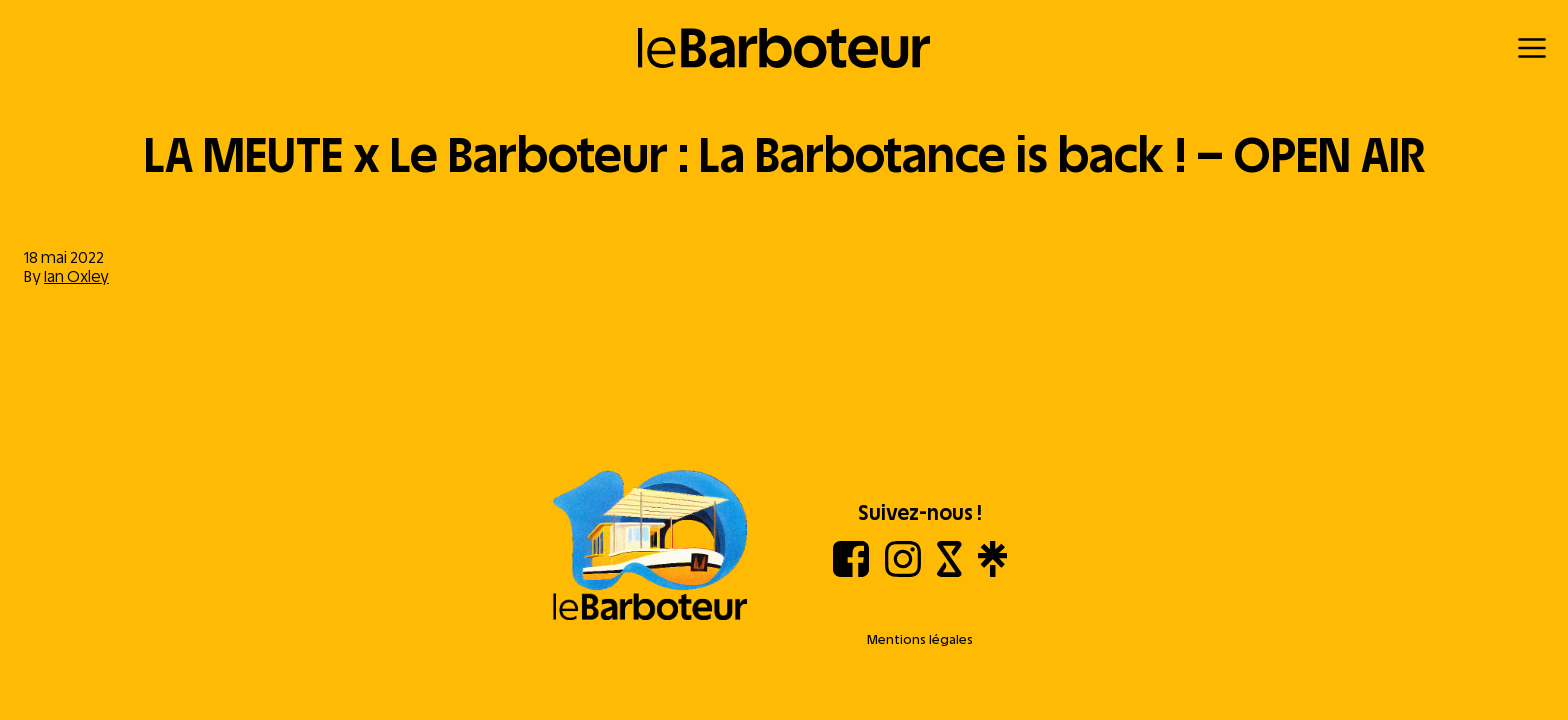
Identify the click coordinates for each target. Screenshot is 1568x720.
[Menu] (1532, 48)
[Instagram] (903, 571)
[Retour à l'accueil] (784, 48)
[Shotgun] (949, 571)
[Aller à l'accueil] (650, 547)
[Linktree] (992, 571)
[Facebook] (851, 571)
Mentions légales (920, 639)
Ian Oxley (76, 276)
